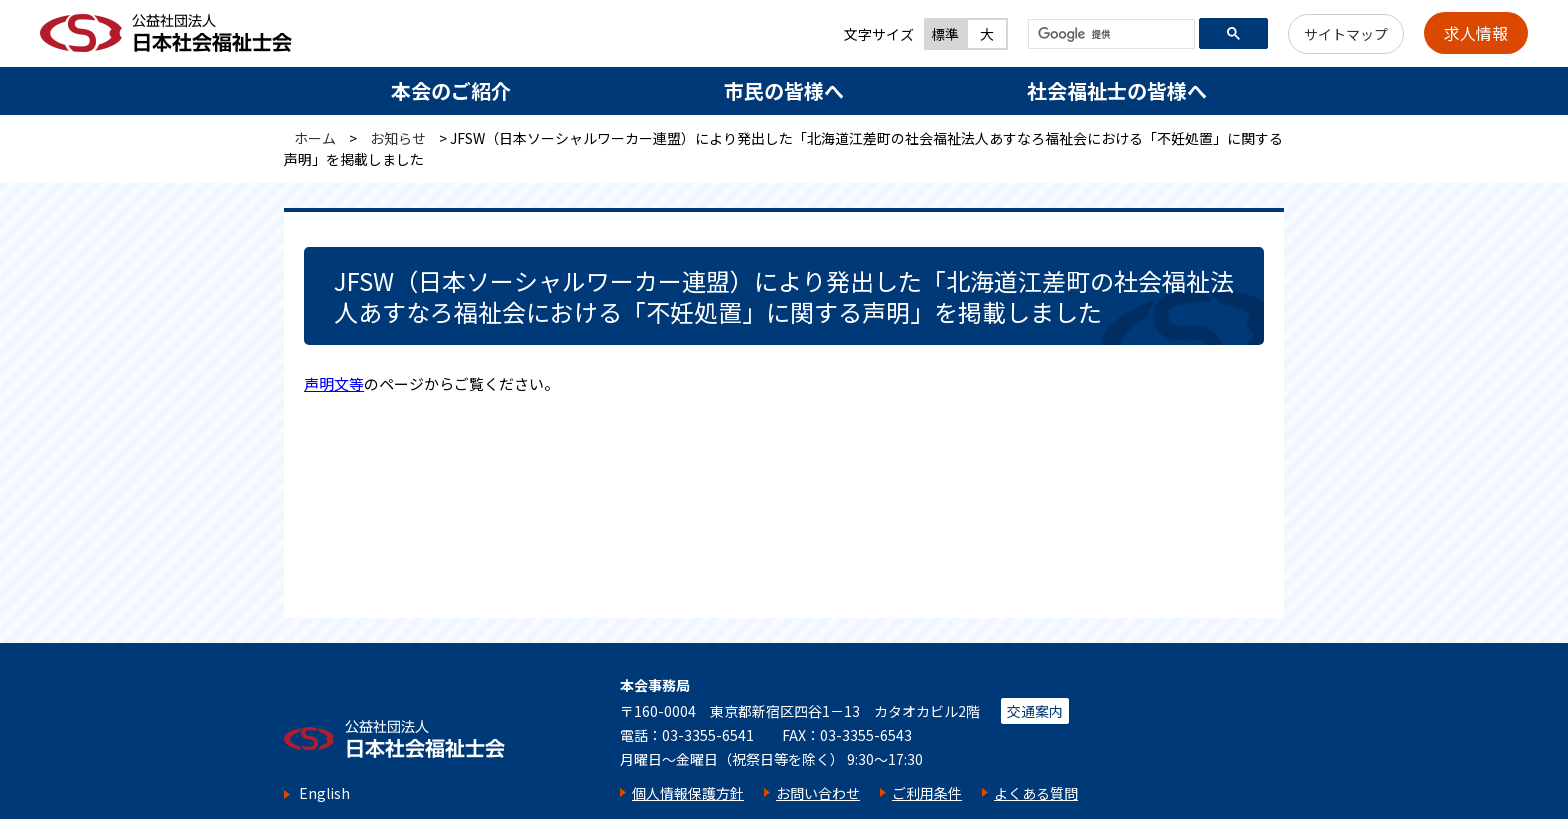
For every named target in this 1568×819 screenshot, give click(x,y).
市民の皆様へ (784, 90)
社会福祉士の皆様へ (1117, 90)
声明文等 (334, 383)
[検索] (1109, 35)
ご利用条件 (927, 793)
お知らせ (398, 138)
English (324, 793)
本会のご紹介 (451, 90)
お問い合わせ (818, 793)
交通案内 (1035, 711)
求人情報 (1476, 33)
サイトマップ (1346, 34)
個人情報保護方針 (688, 793)
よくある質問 (1036, 793)
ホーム (315, 138)
